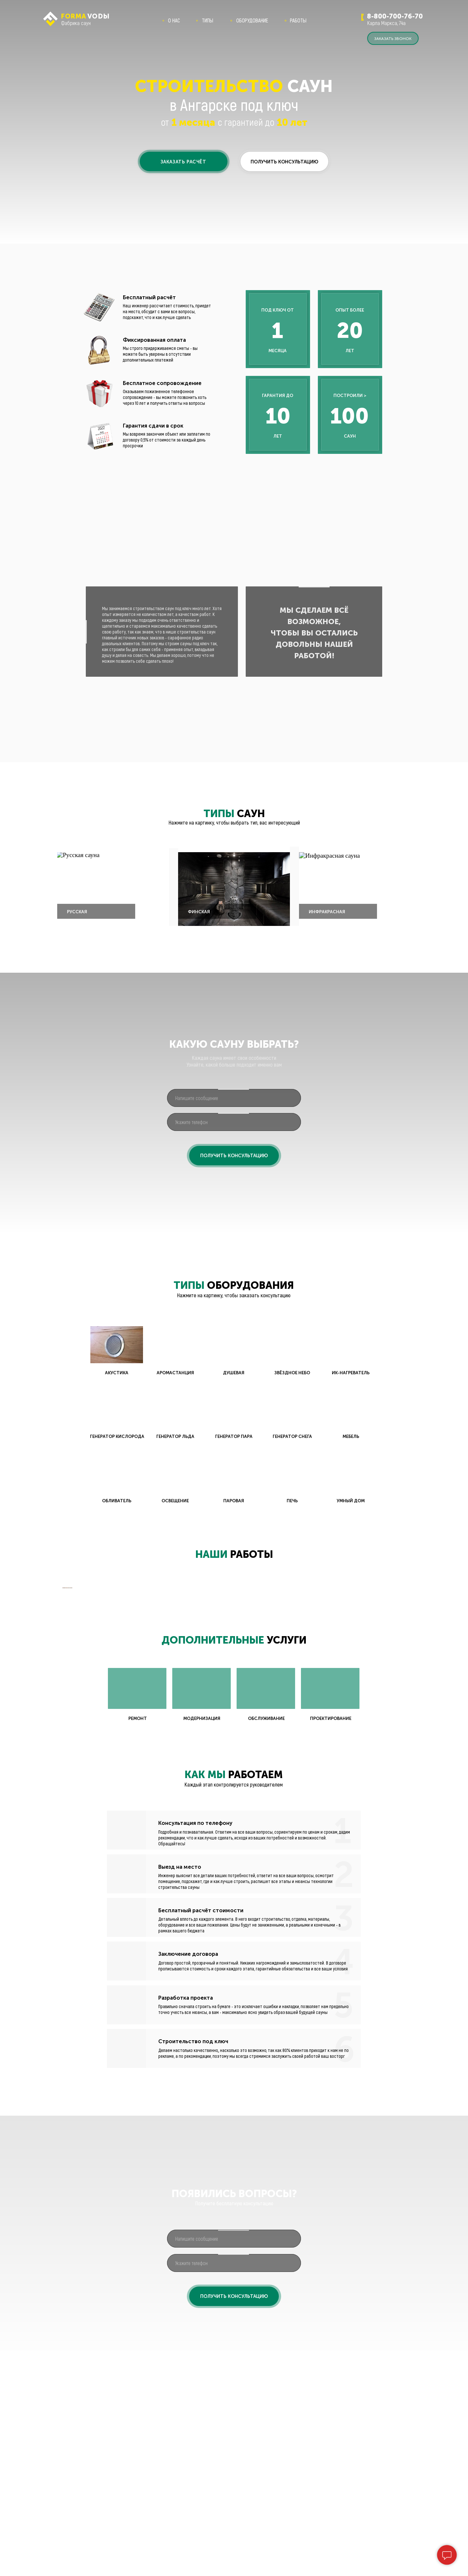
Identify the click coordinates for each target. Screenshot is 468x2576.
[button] (184, 161)
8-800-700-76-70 (395, 16)
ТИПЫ (207, 20)
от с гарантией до (234, 122)
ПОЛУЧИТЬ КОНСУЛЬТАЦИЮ (234, 1156)
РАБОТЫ (298, 20)
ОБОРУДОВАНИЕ (252, 20)
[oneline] (234, 1098)
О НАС (174, 20)
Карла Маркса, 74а (386, 22)
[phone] (234, 1122)
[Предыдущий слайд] (61, 1693)
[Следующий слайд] (406, 1693)
